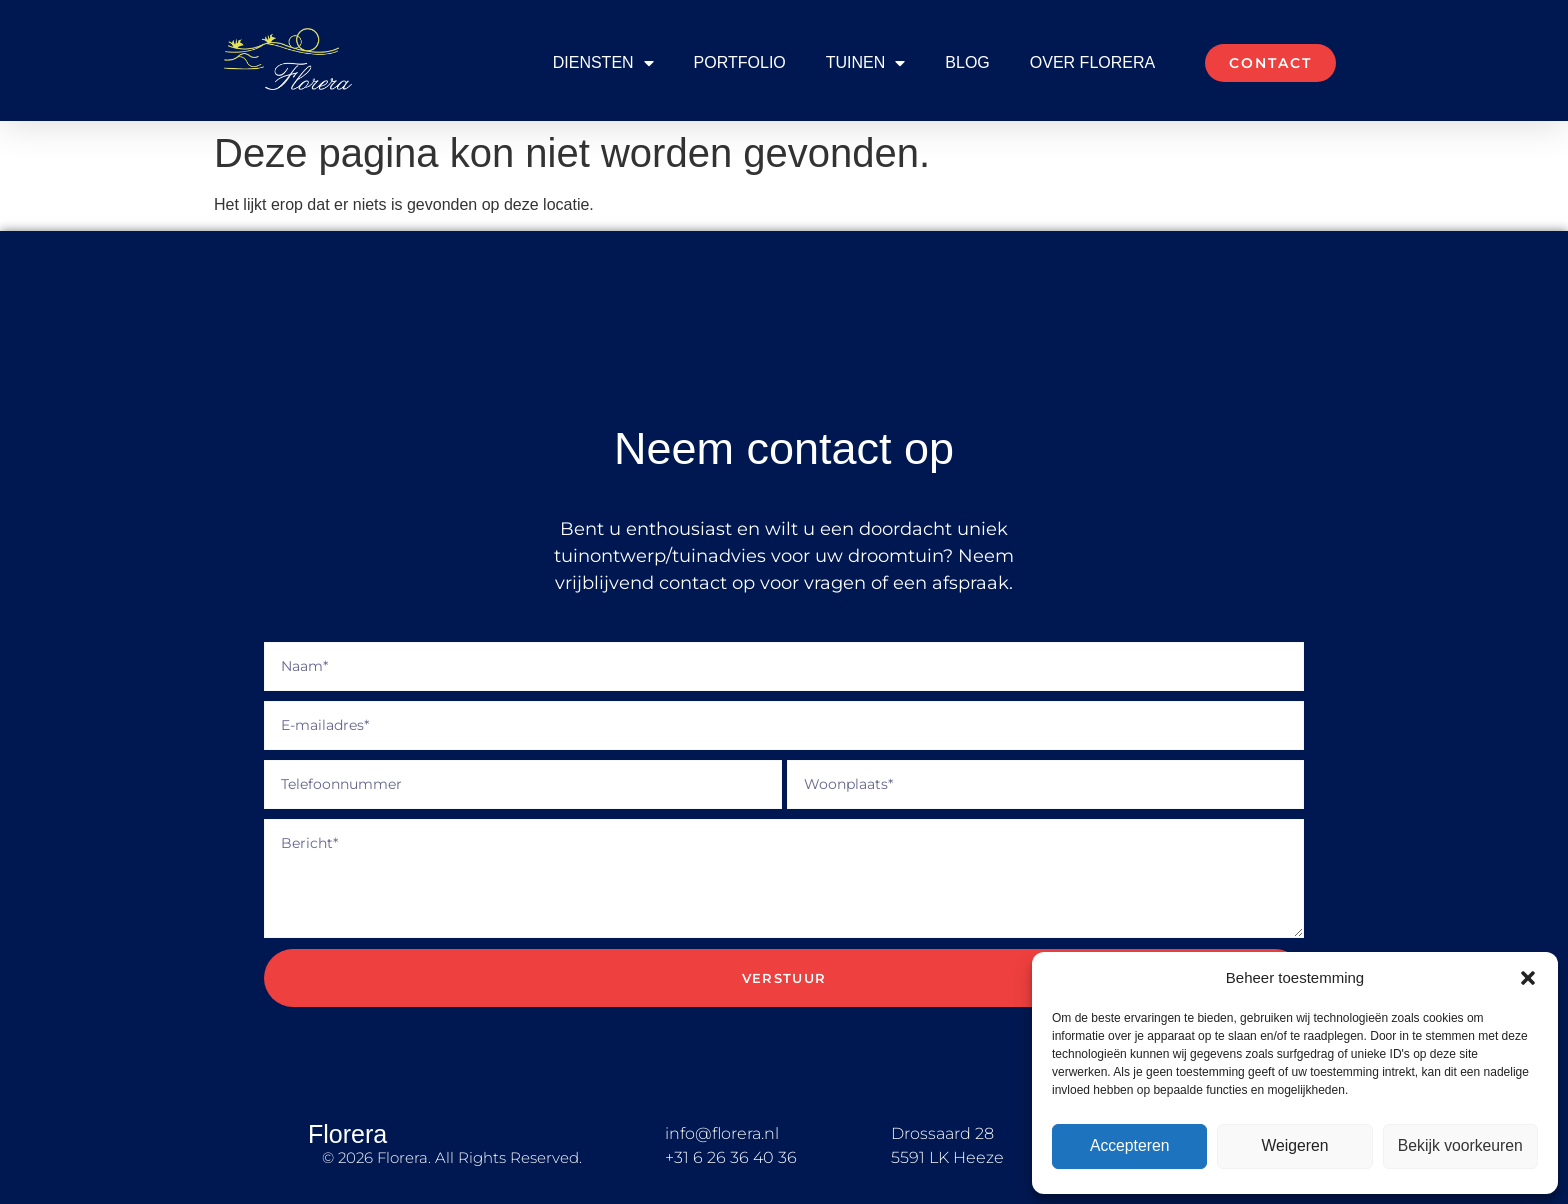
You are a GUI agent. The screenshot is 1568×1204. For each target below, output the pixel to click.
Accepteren (1130, 1146)
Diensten (603, 63)
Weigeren (1295, 1146)
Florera (347, 1134)
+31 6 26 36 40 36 (731, 1157)
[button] (1528, 978)
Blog (967, 62)
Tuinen (866, 63)
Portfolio (740, 62)
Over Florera (1092, 62)
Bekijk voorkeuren (1460, 1146)
